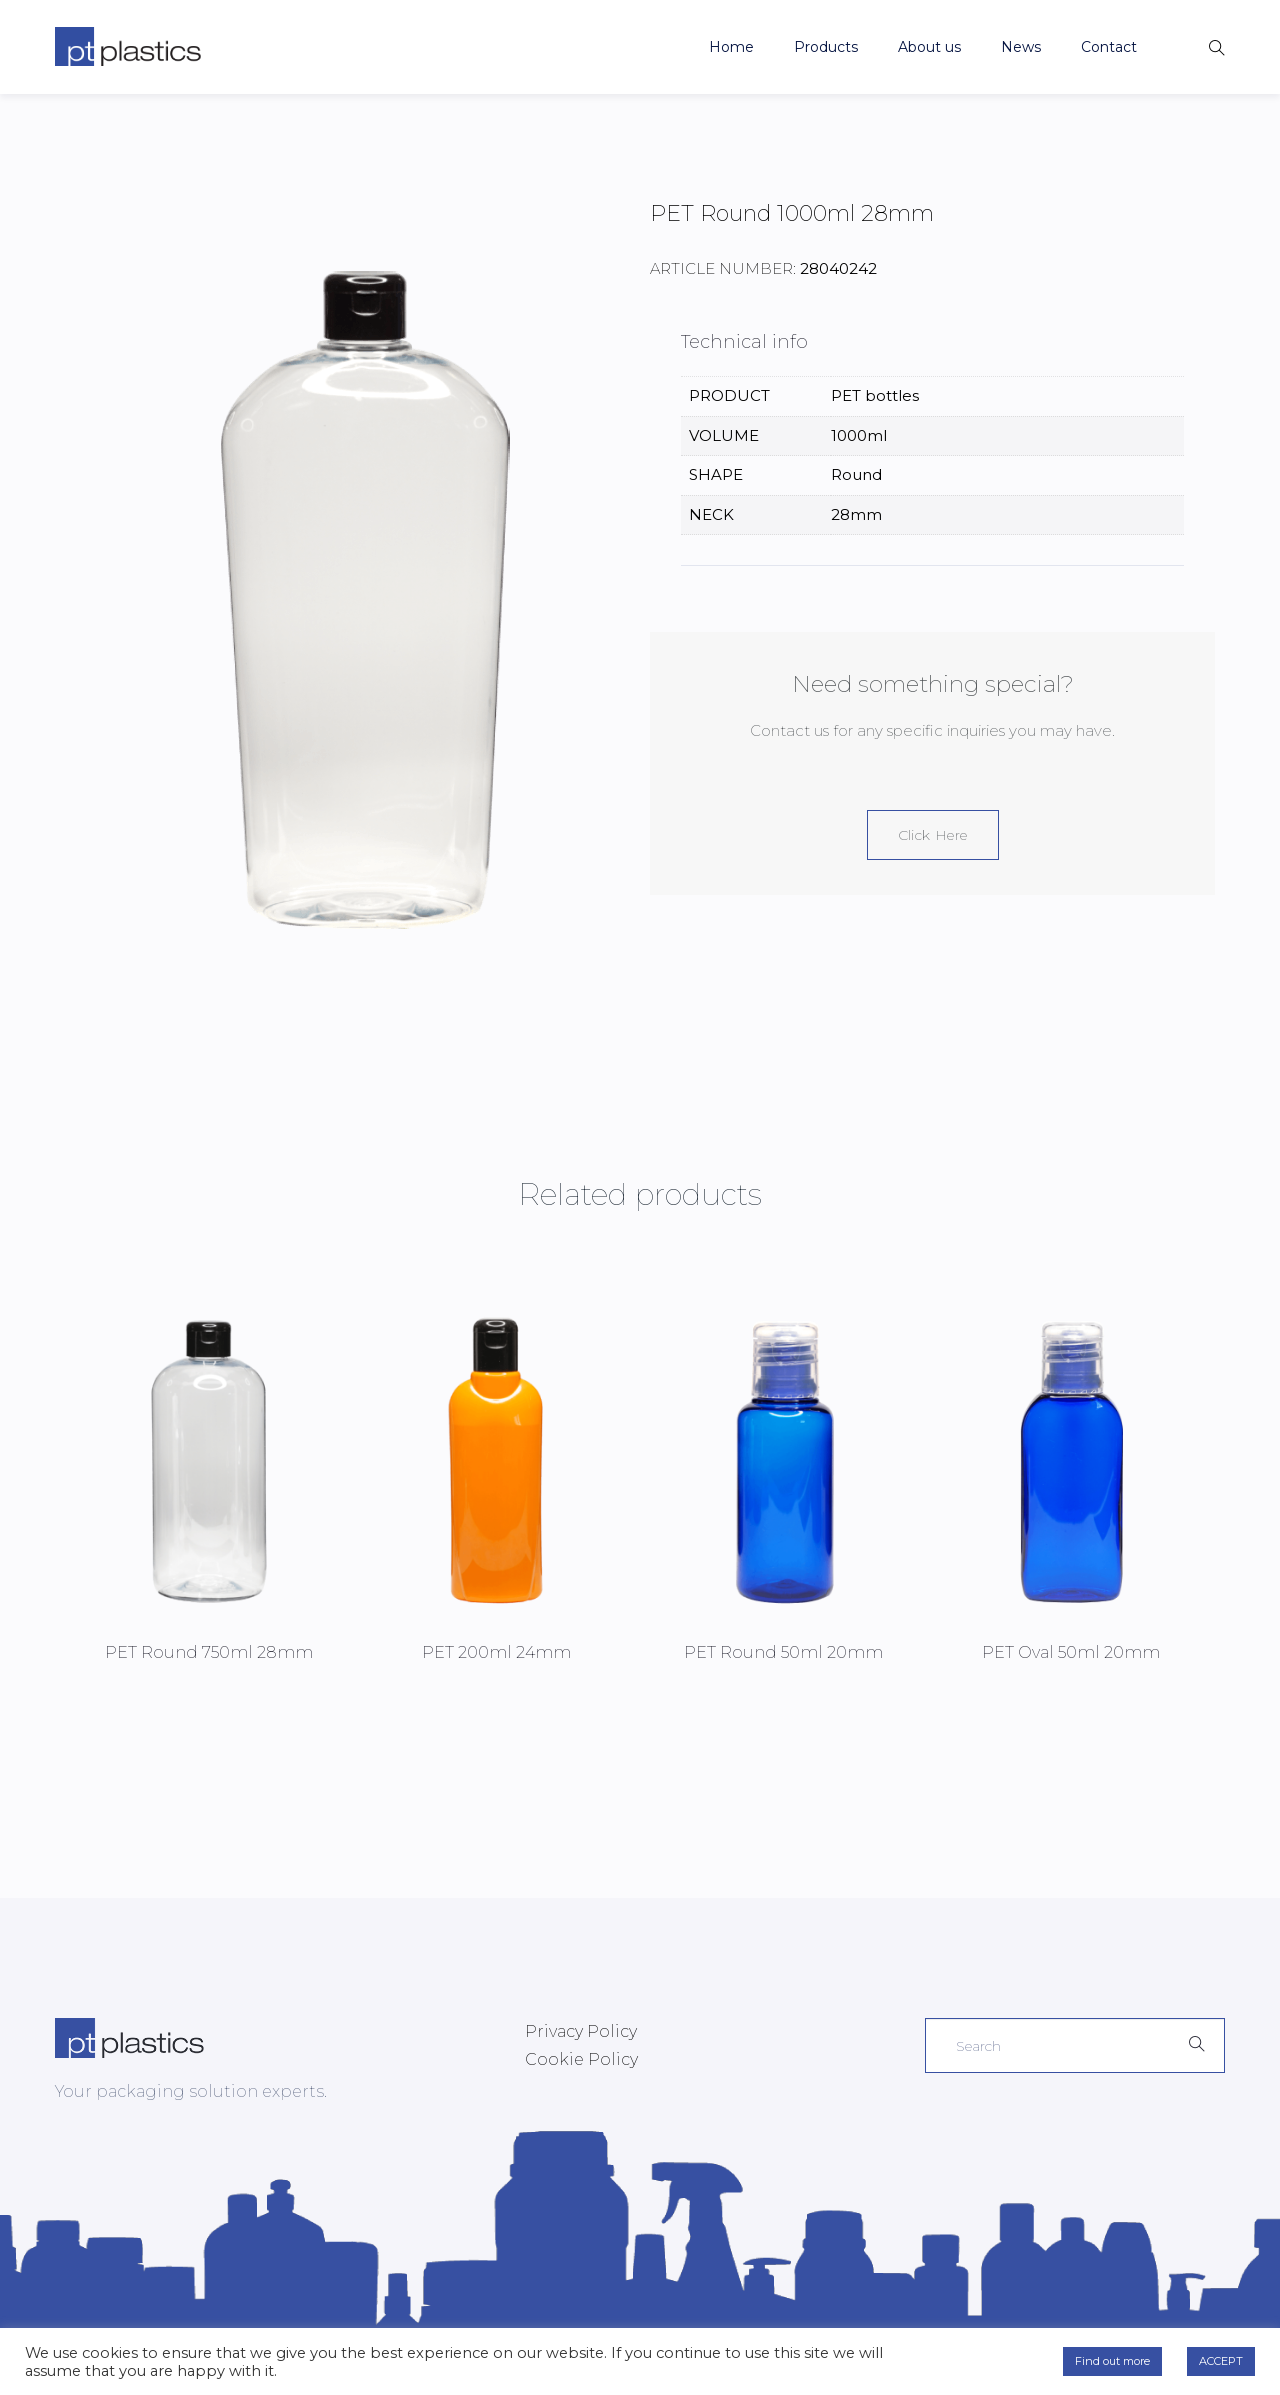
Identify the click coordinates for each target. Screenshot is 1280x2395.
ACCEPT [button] (1221, 2361)
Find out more (1112, 2361)
